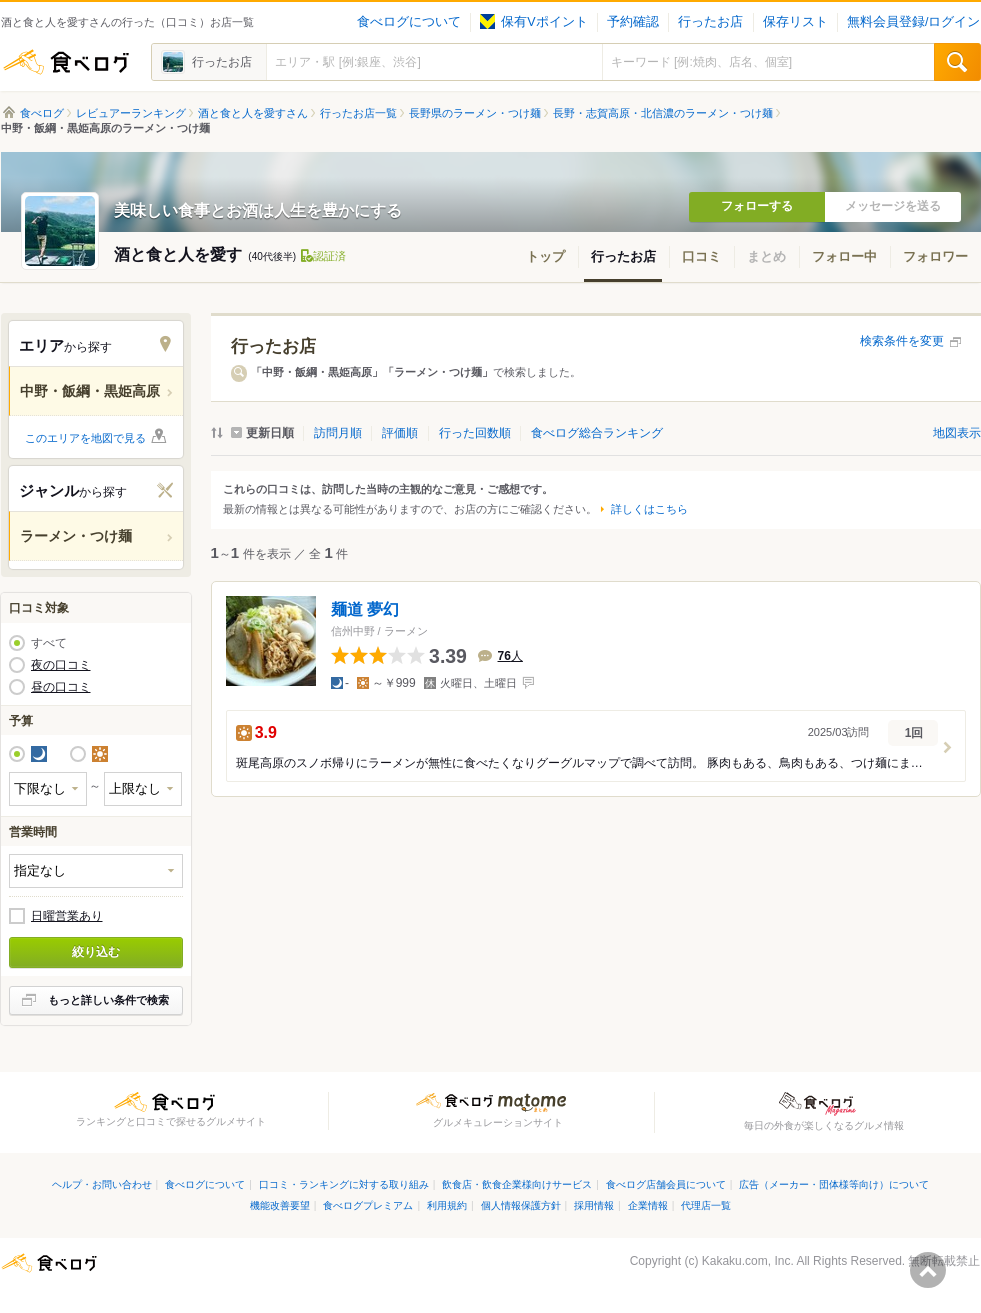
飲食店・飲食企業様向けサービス (517, 1184)
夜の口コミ (61, 665)
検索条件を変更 (902, 341)
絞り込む (96, 952)
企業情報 (648, 1205)
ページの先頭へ (928, 1270)
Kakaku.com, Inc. (748, 1261)
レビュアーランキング (131, 113)
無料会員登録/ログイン (913, 22)
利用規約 (447, 1205)
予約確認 (633, 22)
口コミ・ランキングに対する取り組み (344, 1184)
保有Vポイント (533, 22)
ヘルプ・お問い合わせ (102, 1184)
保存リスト (795, 22)
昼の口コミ (61, 687)
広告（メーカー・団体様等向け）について (834, 1184)
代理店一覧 (706, 1205)
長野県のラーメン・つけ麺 (475, 113)
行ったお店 (710, 22)
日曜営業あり (67, 916)
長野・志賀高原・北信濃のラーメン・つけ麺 (663, 113)
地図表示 (957, 433)
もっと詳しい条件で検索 (108, 1000)
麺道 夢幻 (365, 608)
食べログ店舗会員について (666, 1184)
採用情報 (594, 1205)
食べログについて (409, 22)
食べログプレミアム (368, 1205)
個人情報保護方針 (521, 1205)
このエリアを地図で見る (85, 438)
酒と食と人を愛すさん (253, 113)
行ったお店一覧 (358, 113)
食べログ (66, 62)
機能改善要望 (280, 1205)
